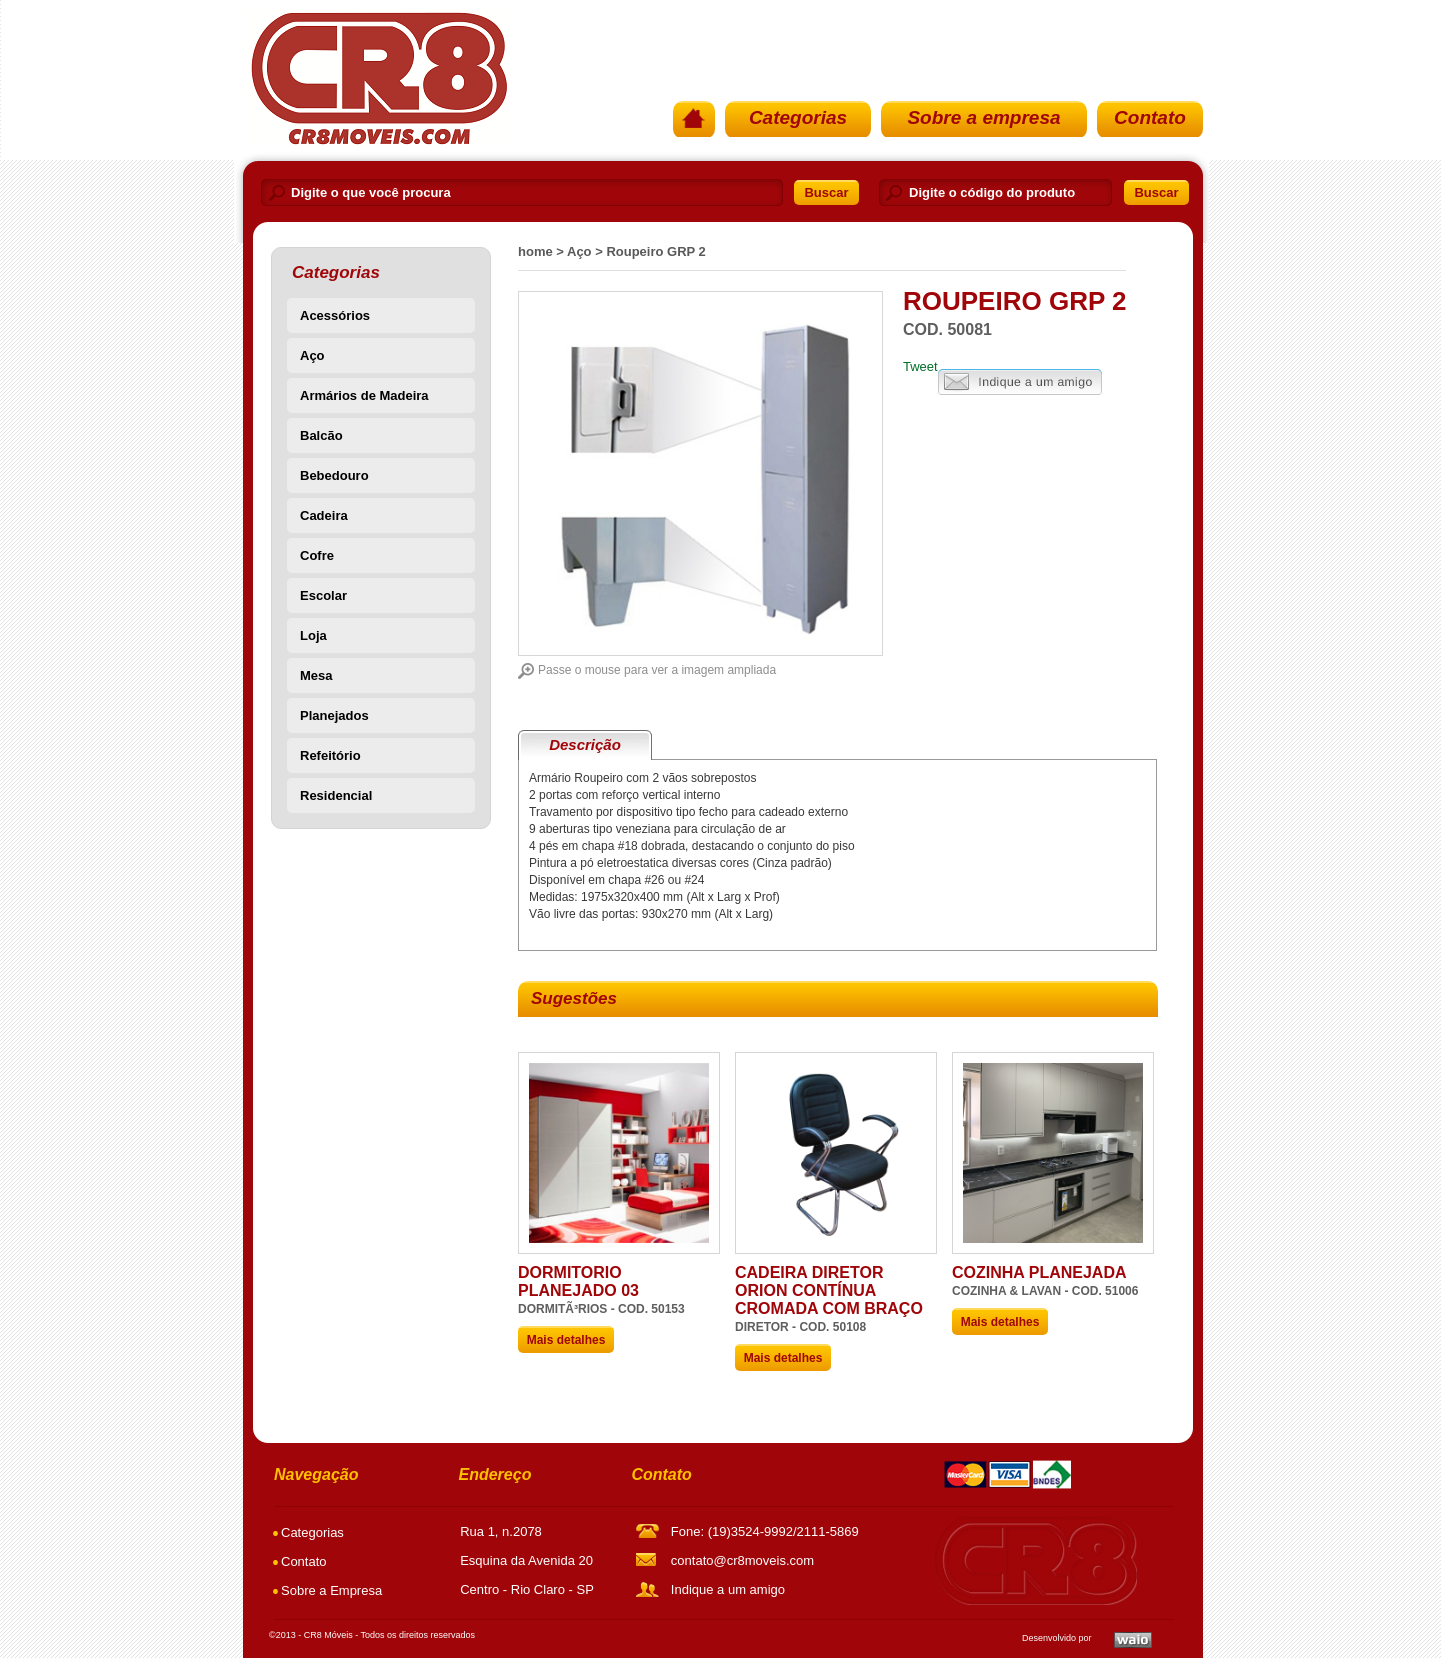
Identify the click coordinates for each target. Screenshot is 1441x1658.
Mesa (316, 675)
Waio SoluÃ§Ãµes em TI (1133, 1640)
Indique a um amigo (1020, 382)
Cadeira (324, 515)
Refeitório (330, 755)
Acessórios (335, 315)
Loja (313, 635)
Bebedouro (334, 475)
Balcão (321, 435)
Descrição (585, 744)
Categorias (798, 117)
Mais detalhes (566, 1340)
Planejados (334, 715)
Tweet (920, 366)
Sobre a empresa (983, 117)
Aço (312, 355)
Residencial (336, 795)
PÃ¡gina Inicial (377, 78)
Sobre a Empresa (331, 1590)
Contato (1150, 117)
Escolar (323, 595)
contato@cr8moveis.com (742, 1560)
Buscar (826, 192)
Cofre (317, 555)
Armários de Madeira (364, 395)
